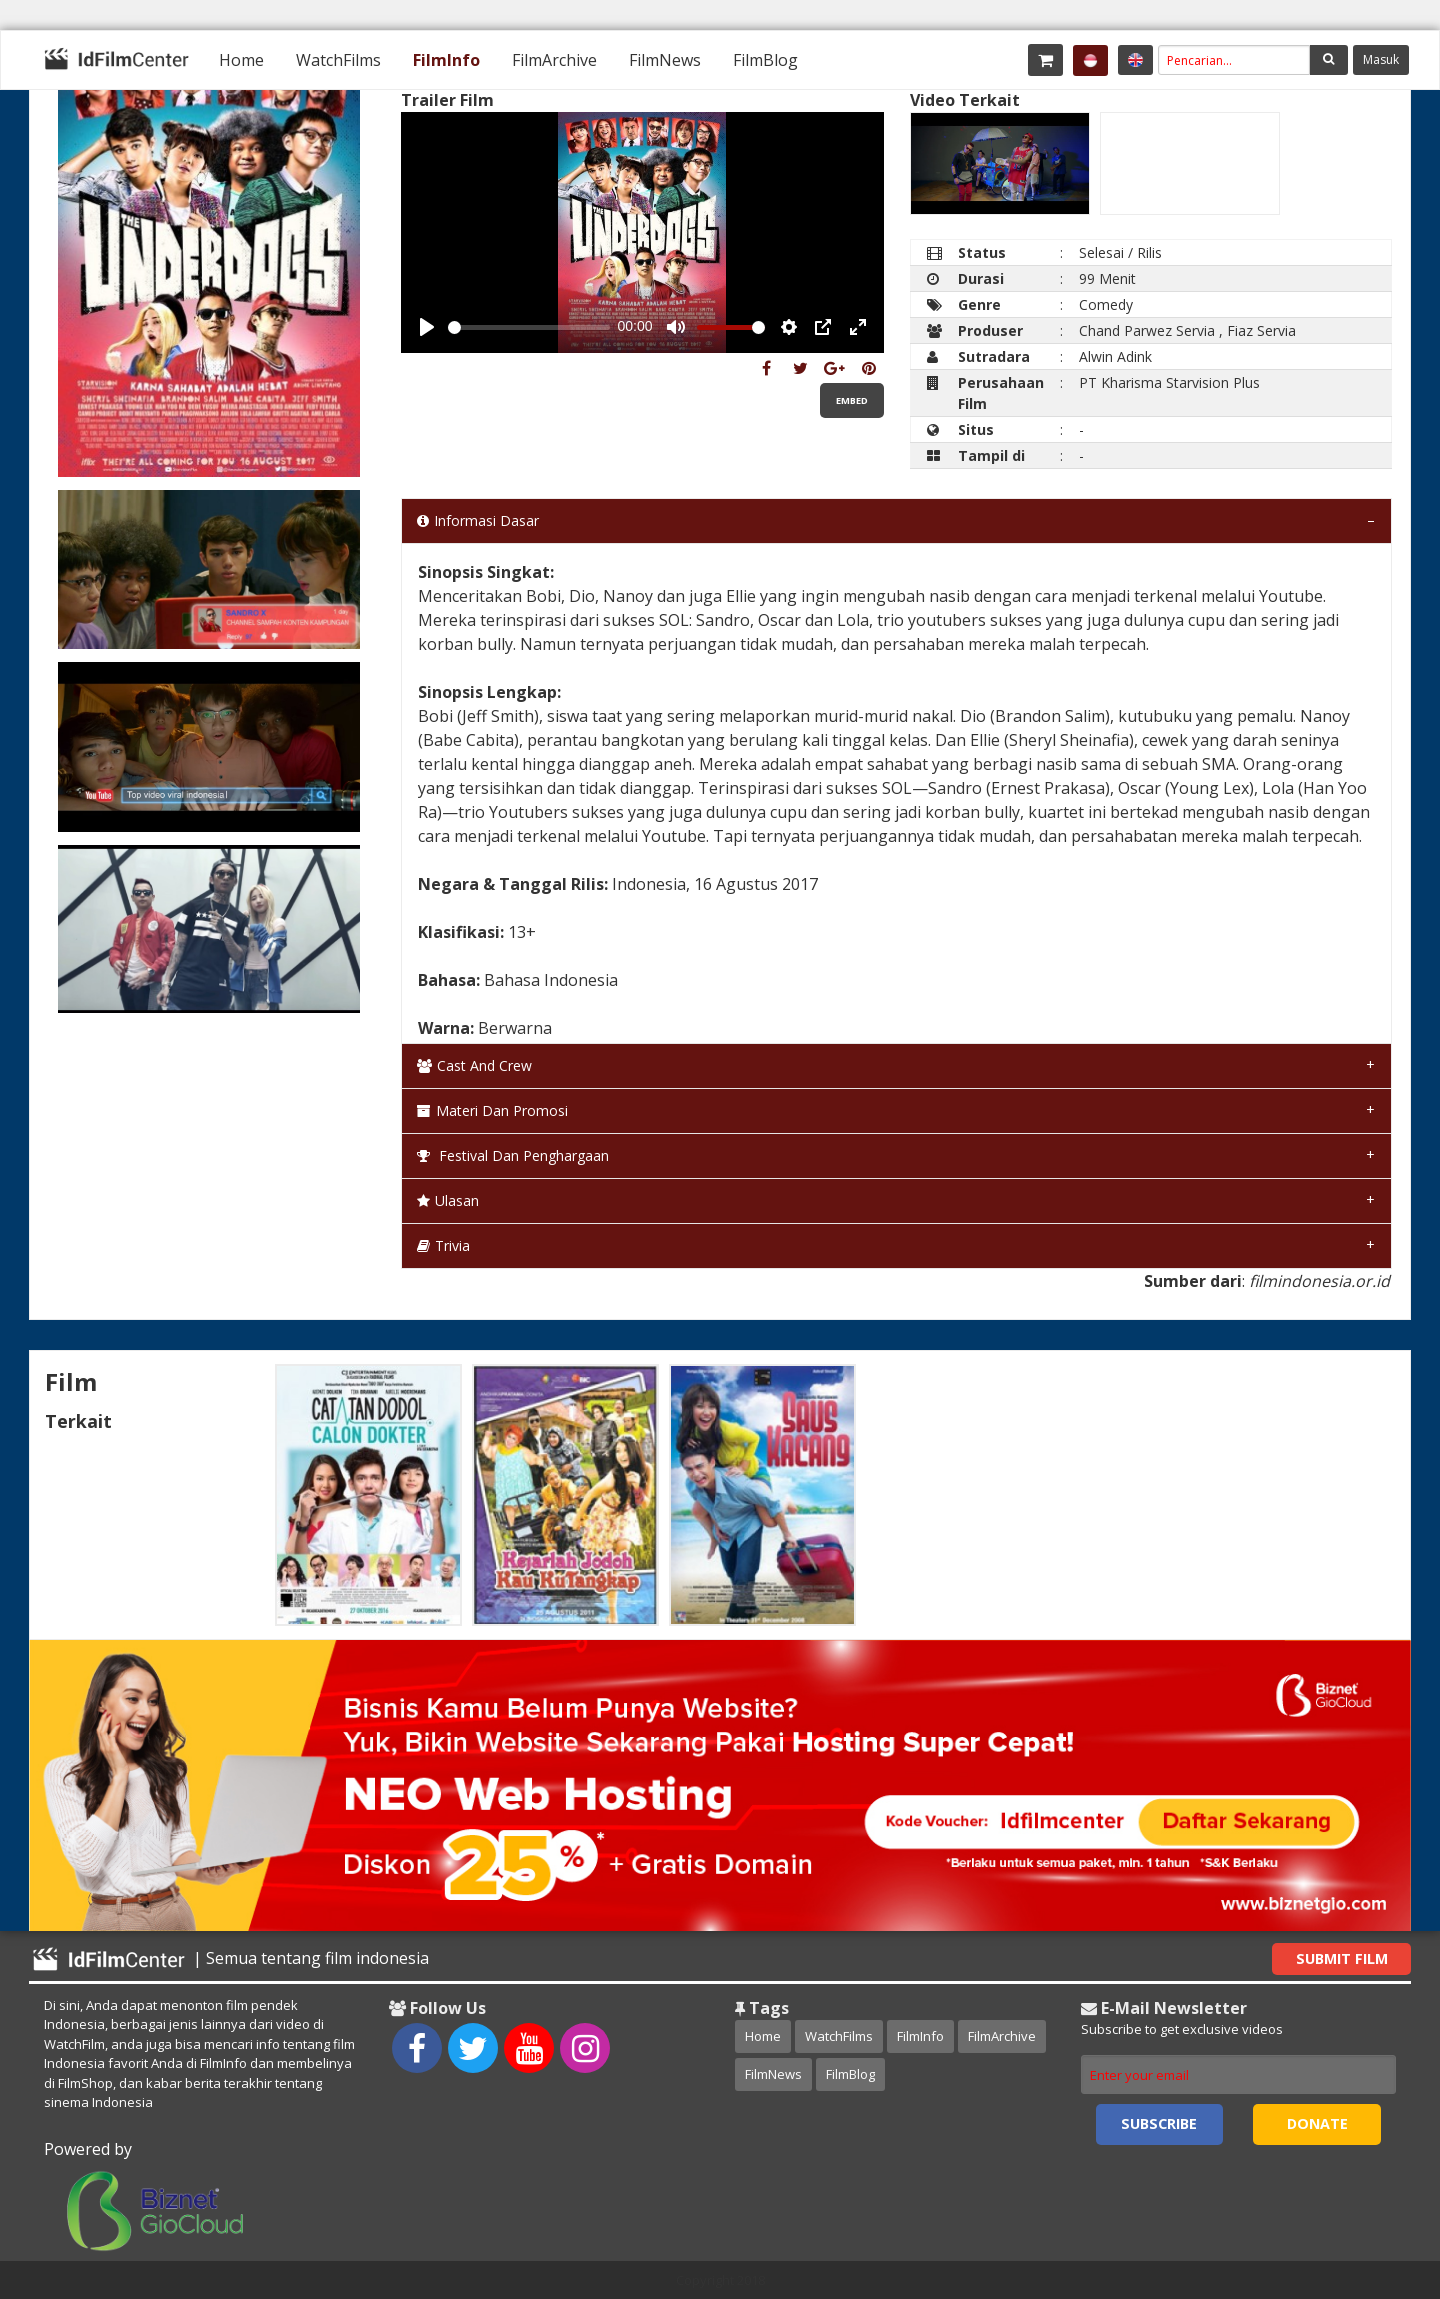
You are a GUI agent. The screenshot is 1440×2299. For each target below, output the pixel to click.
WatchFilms (338, 60)
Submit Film (1342, 1958)
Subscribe (1159, 2123)
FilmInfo (446, 60)
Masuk (1381, 59)
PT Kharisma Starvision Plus (1169, 382)
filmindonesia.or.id (1319, 1281)
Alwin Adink (1115, 356)
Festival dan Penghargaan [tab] (513, 1155)
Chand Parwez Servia (1147, 330)
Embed (852, 400)
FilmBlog (765, 60)
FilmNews (665, 60)
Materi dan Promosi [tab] (492, 1110)
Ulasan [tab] (448, 1200)
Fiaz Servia (1261, 330)
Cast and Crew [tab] (474, 1065)
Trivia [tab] (443, 1245)
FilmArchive (554, 60)
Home (241, 60)
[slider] (529, 327)
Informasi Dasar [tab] (478, 520)
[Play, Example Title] (427, 327)
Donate (1317, 2123)
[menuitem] (241, 60)
